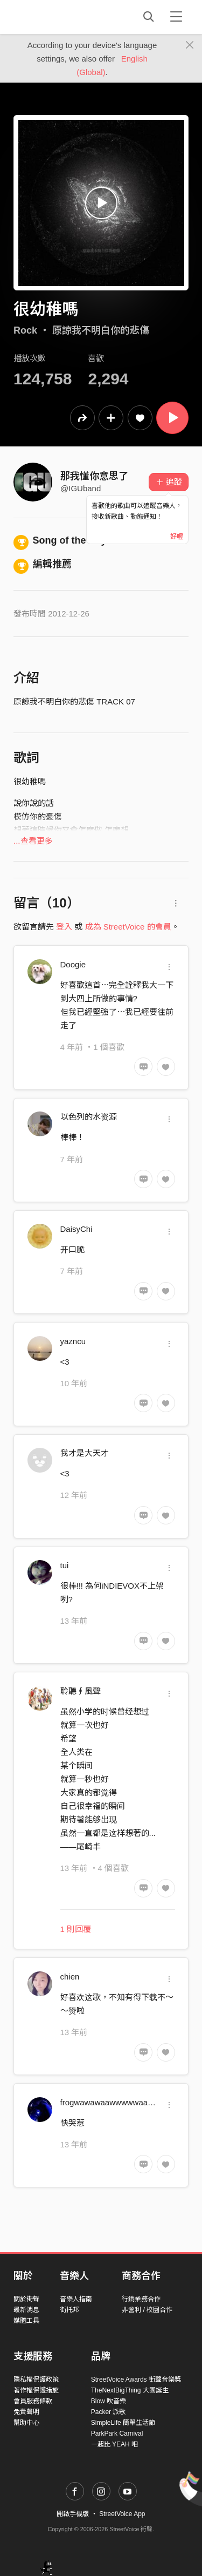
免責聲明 (26, 2412)
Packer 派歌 (108, 2412)
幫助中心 (26, 2422)
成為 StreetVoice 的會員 (128, 926)
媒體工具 (26, 2320)
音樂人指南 (76, 2299)
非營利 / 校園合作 (147, 2310)
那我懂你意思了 (94, 476)
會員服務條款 (32, 2401)
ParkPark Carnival (117, 2433)
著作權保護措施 (36, 2390)
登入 (64, 926)
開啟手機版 (73, 2514)
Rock (25, 330)
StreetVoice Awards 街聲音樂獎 (136, 2379)
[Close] (190, 45)
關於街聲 (26, 2299)
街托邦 (69, 2310)
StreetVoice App (122, 2514)
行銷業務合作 (141, 2299)
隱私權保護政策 (36, 2379)
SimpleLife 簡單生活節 (123, 2422)
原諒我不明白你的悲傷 (100, 330)
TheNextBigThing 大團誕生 (130, 2390)
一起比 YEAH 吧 (114, 2444)
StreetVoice (57, 16)
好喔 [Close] (176, 536)
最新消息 (26, 2310)
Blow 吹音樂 (108, 2401)
